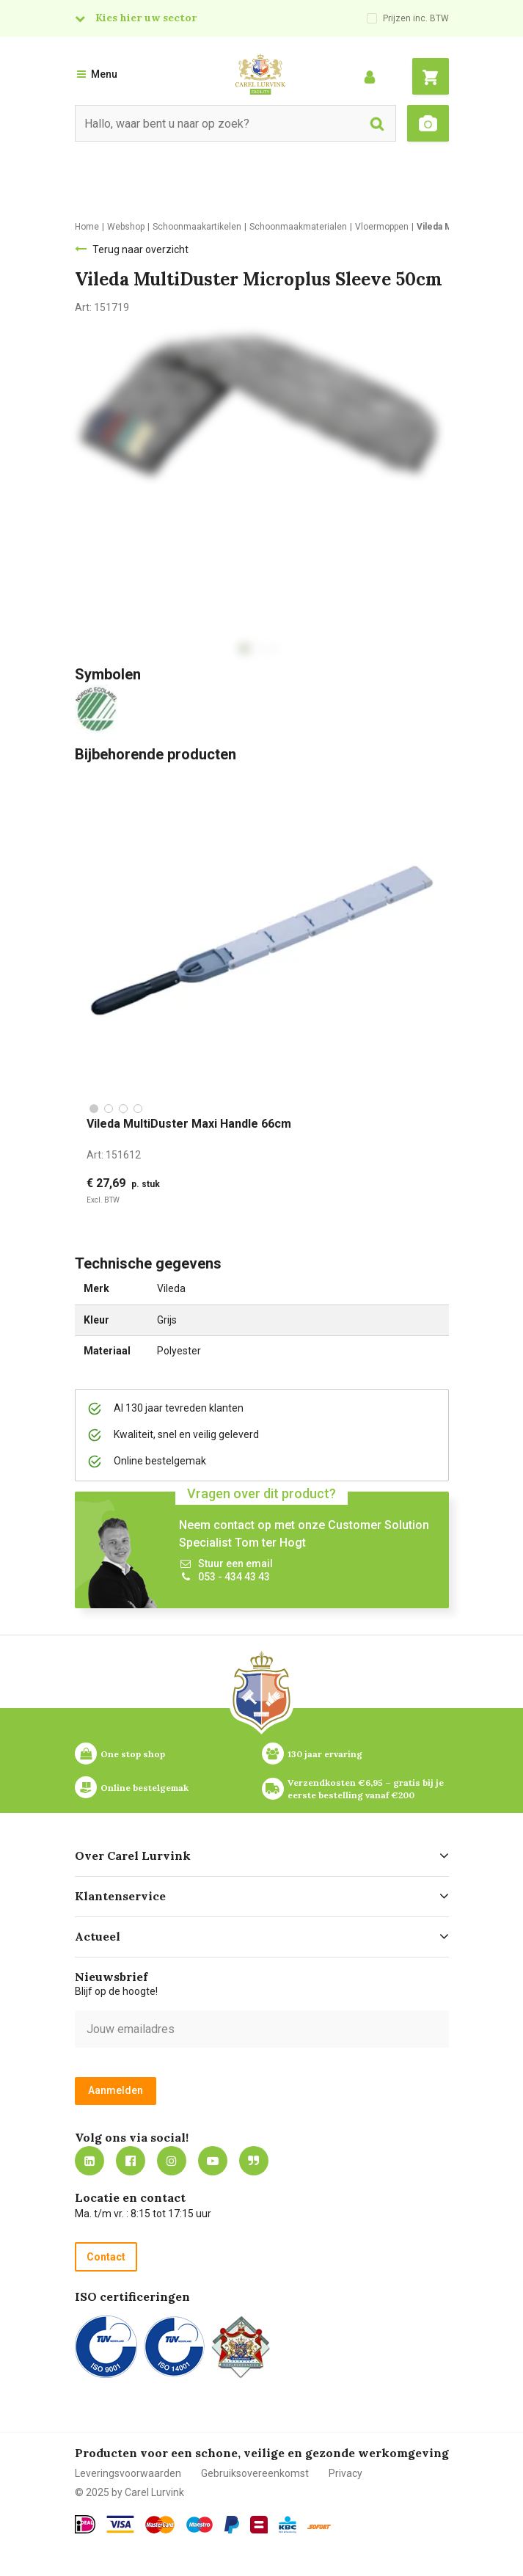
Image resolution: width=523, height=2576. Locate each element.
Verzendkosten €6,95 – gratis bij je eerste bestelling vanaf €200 (367, 1788)
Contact (106, 2257)
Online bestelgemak (144, 1787)
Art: (114, 1155)
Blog (253, 2160)
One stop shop (132, 1753)
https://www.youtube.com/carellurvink (212, 2160)
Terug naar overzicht (140, 249)
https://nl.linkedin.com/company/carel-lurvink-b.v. (89, 2160)
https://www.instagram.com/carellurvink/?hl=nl (171, 2160)
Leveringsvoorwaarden (128, 2473)
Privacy (345, 2473)
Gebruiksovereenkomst (255, 2473)
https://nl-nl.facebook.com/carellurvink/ (130, 2160)
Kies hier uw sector (146, 17)
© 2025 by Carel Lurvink (129, 2492)
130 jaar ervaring (325, 1753)
